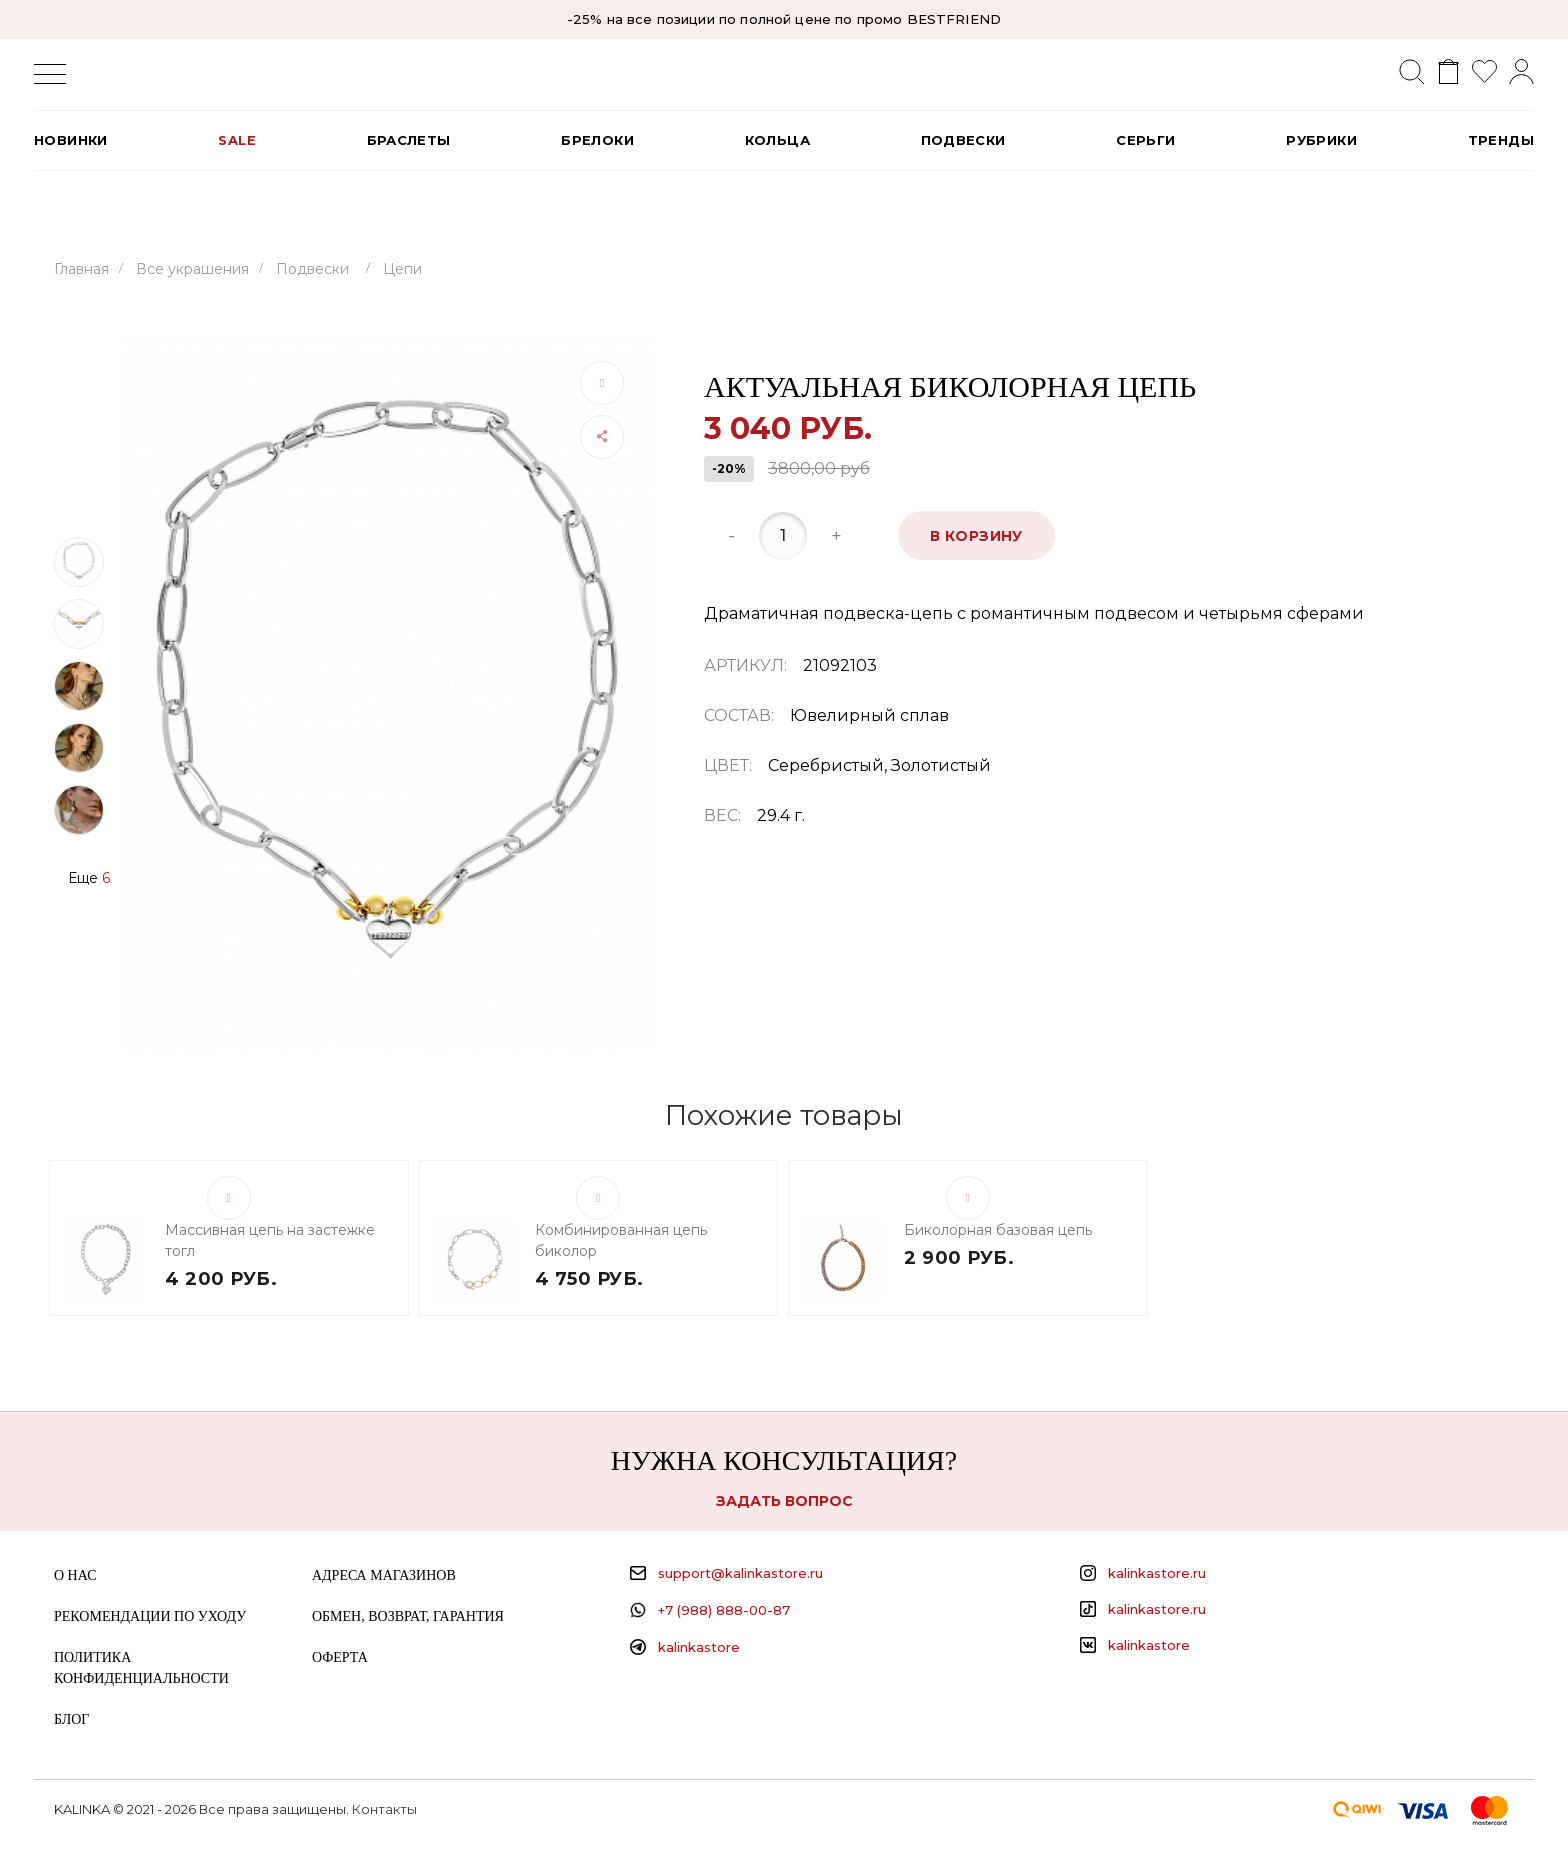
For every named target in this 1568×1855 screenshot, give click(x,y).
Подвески (963, 140)
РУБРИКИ (1321, 140)
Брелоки (597, 140)
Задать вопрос (784, 1501)
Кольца (777, 140)
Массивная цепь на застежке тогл (270, 1240)
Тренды (1501, 140)
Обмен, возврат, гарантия (408, 1616)
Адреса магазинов (384, 1575)
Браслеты (409, 140)
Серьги (1145, 140)
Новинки (71, 140)
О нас (75, 1575)
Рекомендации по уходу (150, 1616)
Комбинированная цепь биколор (621, 1240)
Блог (71, 1719)
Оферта (340, 1657)
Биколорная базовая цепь (998, 1230)
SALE (237, 140)
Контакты (384, 1809)
